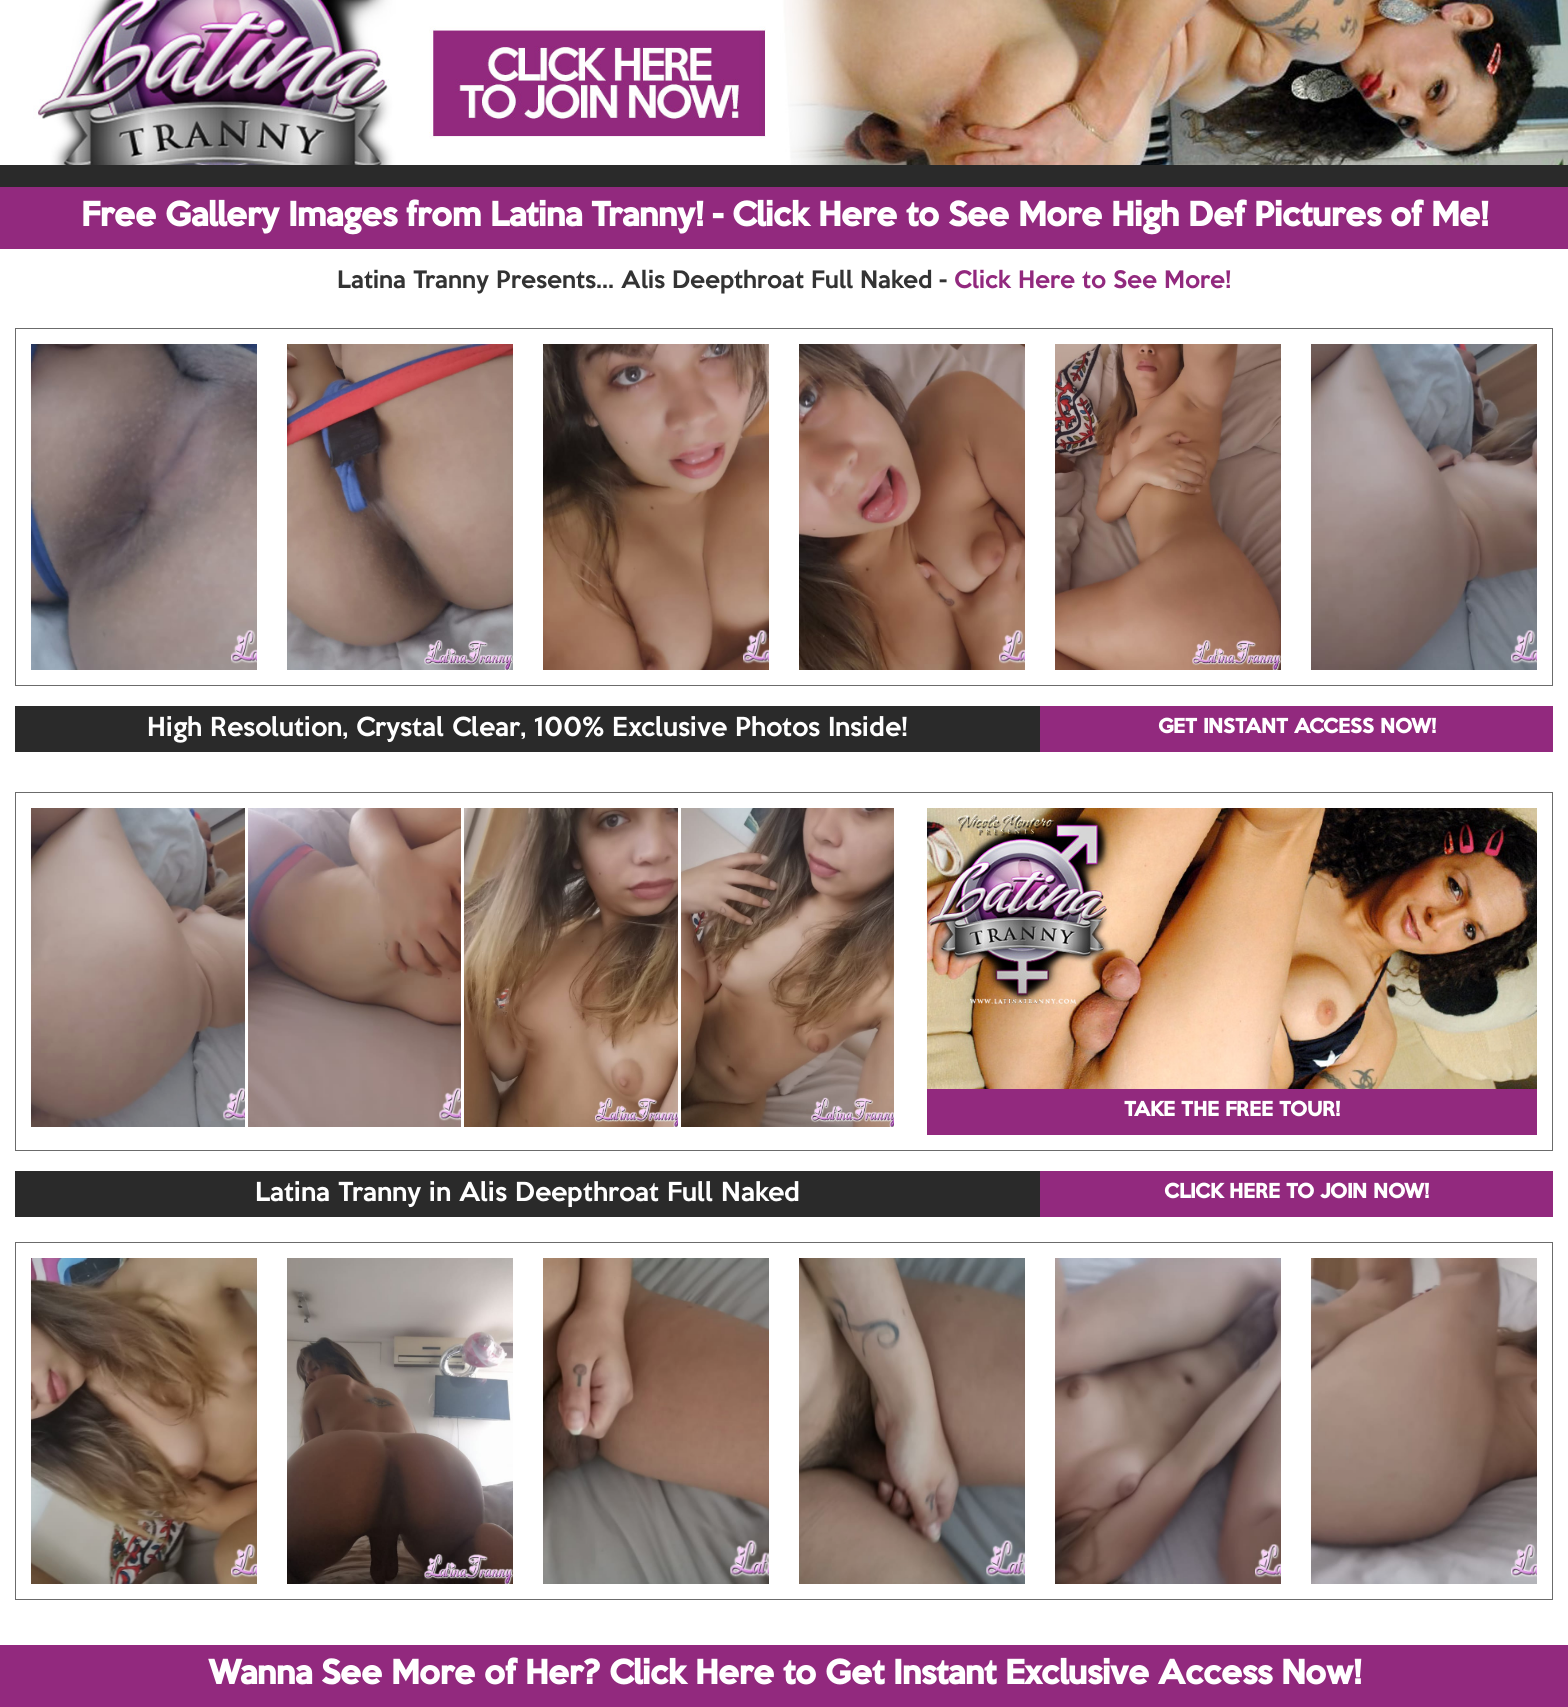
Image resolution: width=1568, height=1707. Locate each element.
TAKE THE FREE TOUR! (1232, 1111)
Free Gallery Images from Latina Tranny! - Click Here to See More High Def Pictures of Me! (784, 217)
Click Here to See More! (1092, 281)
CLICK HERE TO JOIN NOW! (1296, 1193)
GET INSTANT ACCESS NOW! (1297, 728)
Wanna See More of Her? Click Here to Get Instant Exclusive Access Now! (784, 1675)
